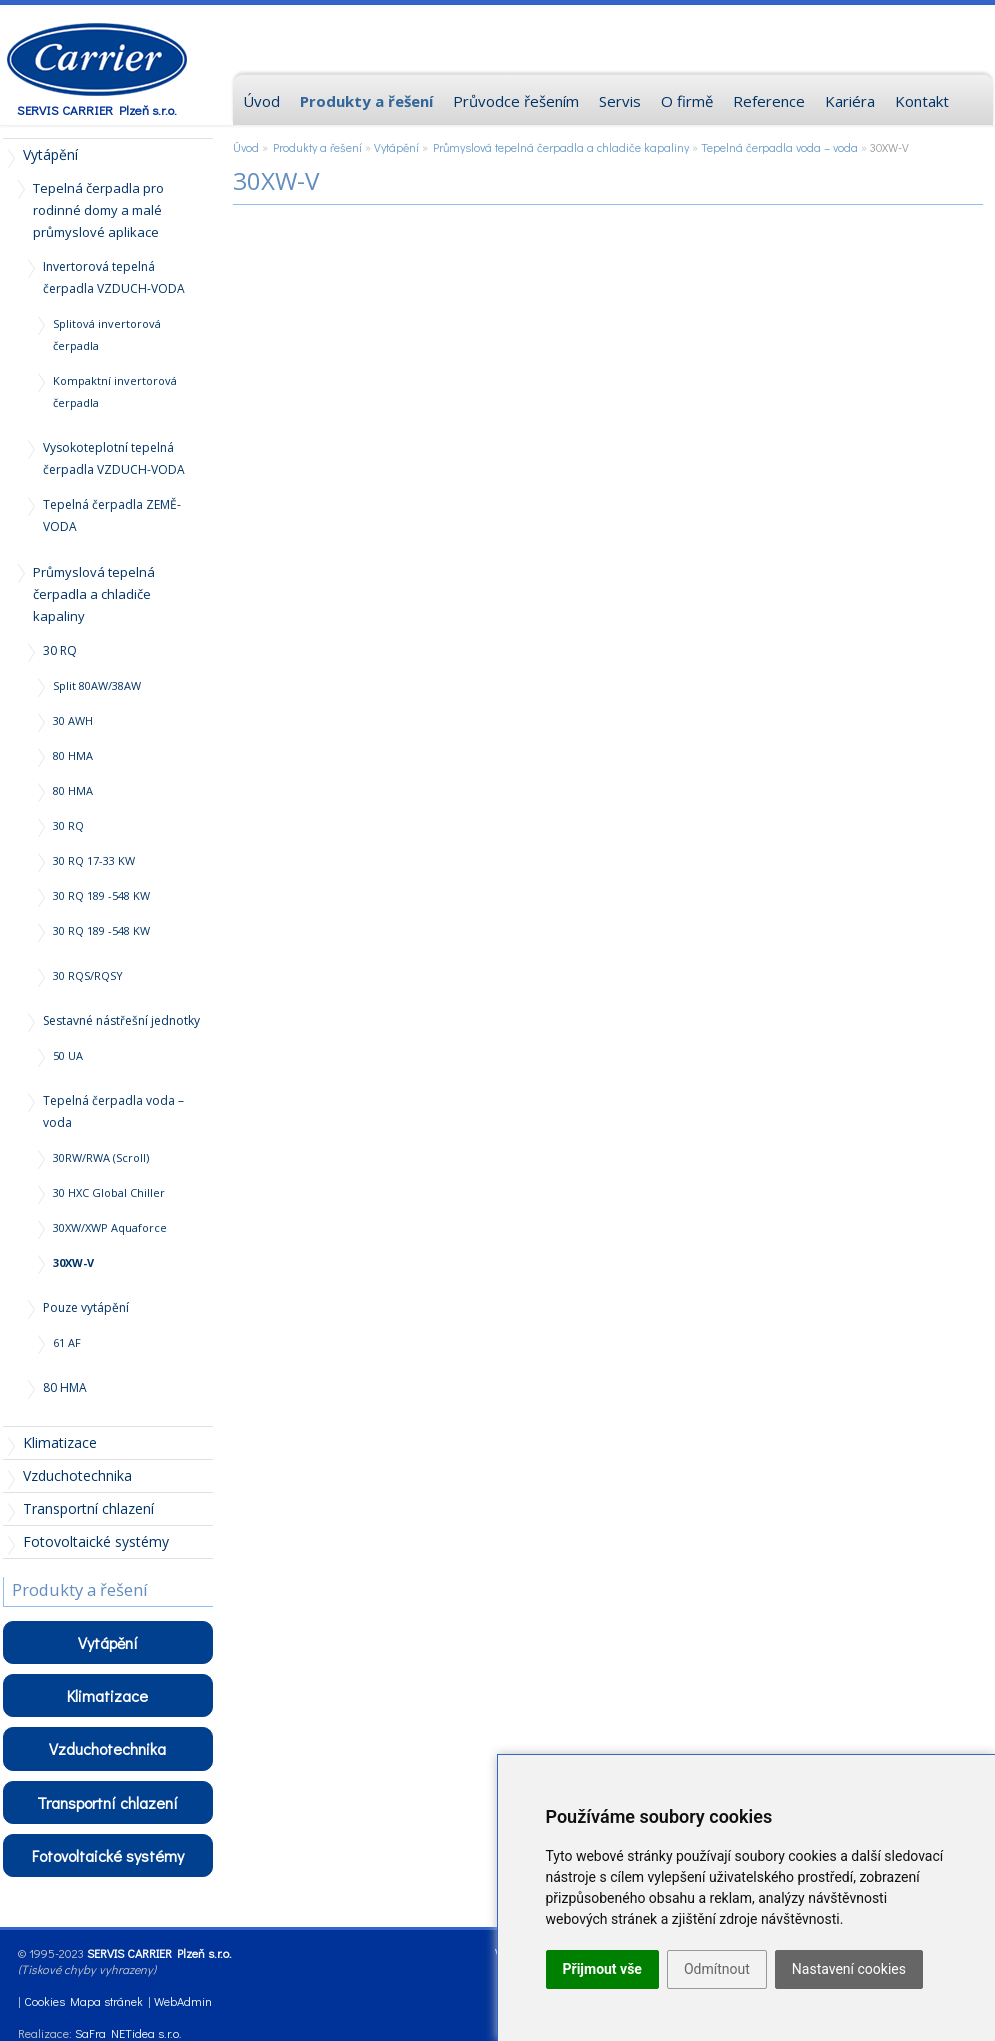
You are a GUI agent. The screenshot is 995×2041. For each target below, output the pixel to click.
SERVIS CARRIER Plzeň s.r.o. (97, 109)
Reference (769, 101)
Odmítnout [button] (717, 1969)
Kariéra (850, 101)
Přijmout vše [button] (602, 1969)
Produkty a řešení (317, 147)
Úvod (246, 147)
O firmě (687, 101)
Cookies (44, 2001)
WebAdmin (183, 2001)
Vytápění (396, 147)
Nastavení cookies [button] (849, 1969)
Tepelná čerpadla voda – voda (779, 147)
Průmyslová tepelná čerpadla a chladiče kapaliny (561, 147)
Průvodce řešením (516, 101)
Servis (620, 101)
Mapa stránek (106, 2001)
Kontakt (922, 101)
